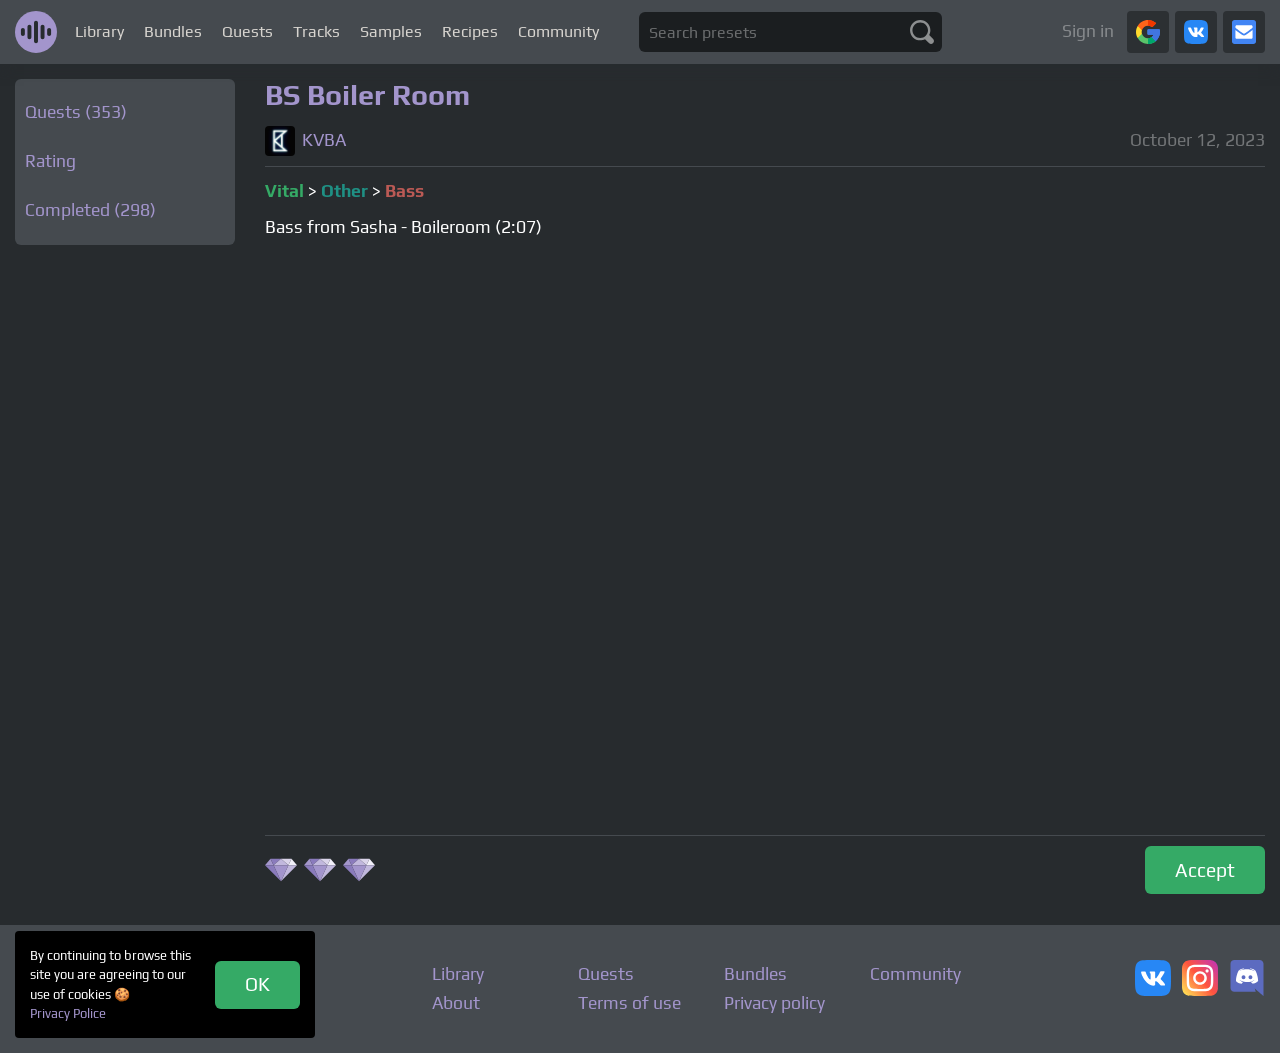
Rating (50, 161)
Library (99, 31)
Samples (391, 31)
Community (558, 31)
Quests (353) (76, 112)
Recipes (470, 31)
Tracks (316, 31)
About (456, 1003)
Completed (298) (90, 210)
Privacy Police (68, 1013)
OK (257, 984)
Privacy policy (774, 1003)
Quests (247, 31)
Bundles (173, 31)
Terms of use (629, 1003)
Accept (1205, 870)
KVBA (324, 140)
